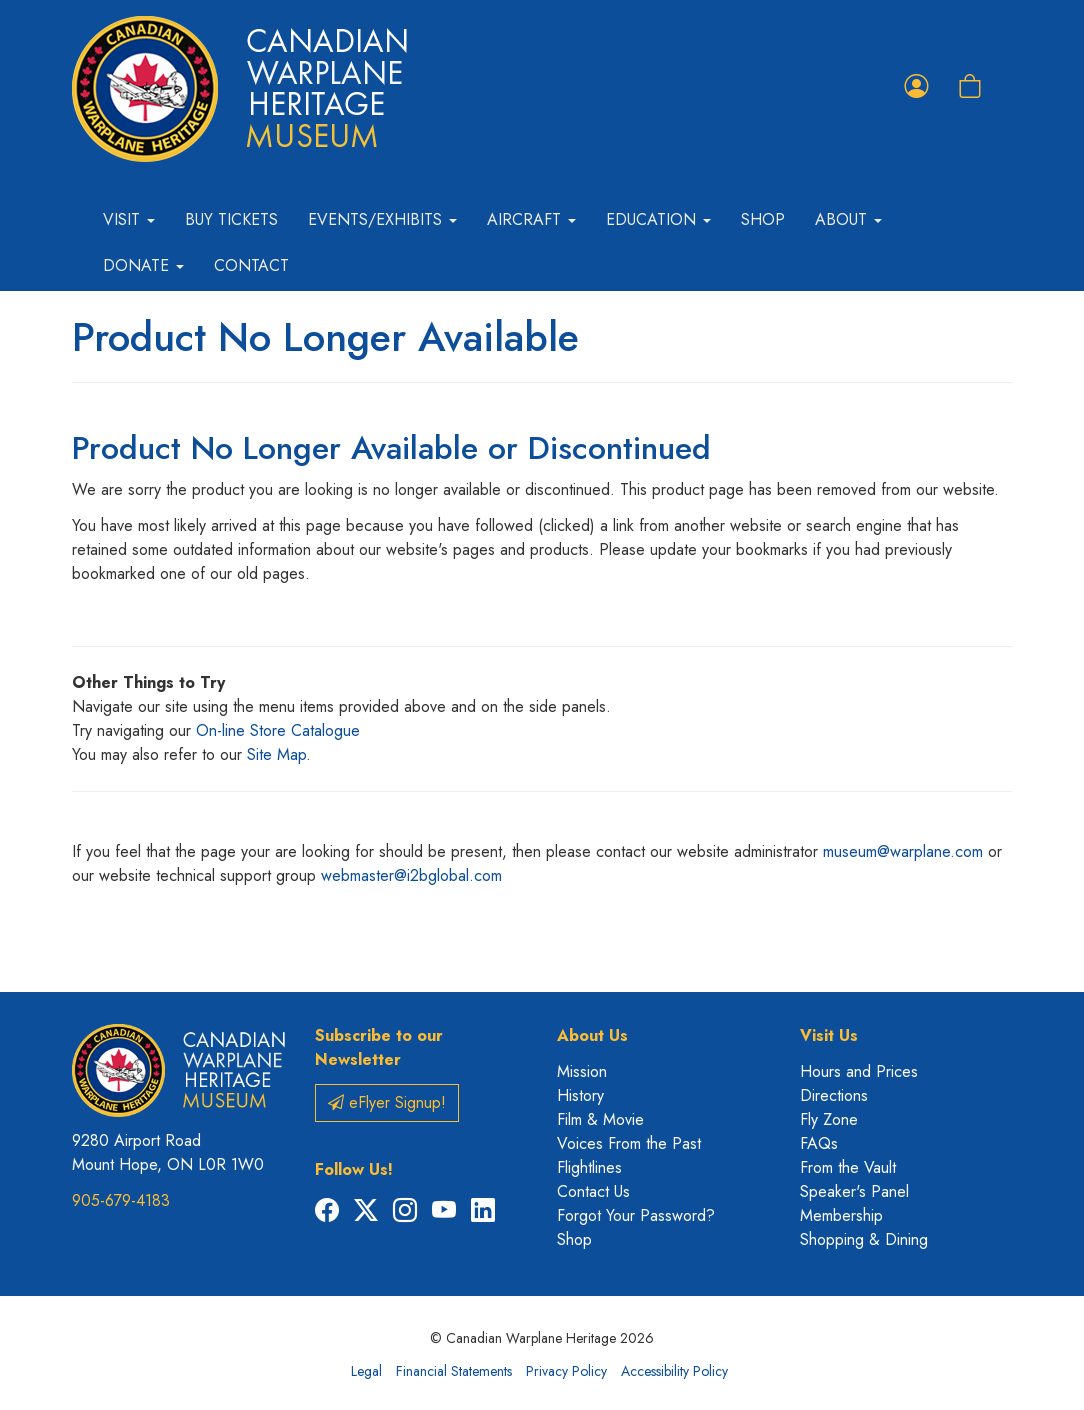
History (580, 1095)
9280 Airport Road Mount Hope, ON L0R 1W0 (168, 1152)
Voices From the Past (629, 1143)
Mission (582, 1071)
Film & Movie (600, 1119)
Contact (251, 265)
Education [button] (658, 219)
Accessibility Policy (674, 1371)
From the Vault (848, 1167)
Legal (366, 1371)
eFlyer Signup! (387, 1102)
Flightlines (589, 1167)
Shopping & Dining (864, 1239)
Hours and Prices (859, 1071)
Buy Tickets (231, 219)
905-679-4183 (121, 1200)
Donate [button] (143, 265)
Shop (763, 219)
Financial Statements (454, 1371)
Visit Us (829, 1035)
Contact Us (593, 1191)
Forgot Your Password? (636, 1215)
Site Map (276, 754)
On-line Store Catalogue (278, 730)
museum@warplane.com (903, 851)
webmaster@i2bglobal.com (411, 875)
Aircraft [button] (531, 219)
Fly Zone (829, 1119)
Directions (834, 1095)
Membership (841, 1215)
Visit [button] (129, 219)
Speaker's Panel (854, 1191)
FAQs (819, 1143)
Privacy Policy (566, 1371)
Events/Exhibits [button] (382, 219)
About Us (592, 1035)
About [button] (848, 219)
